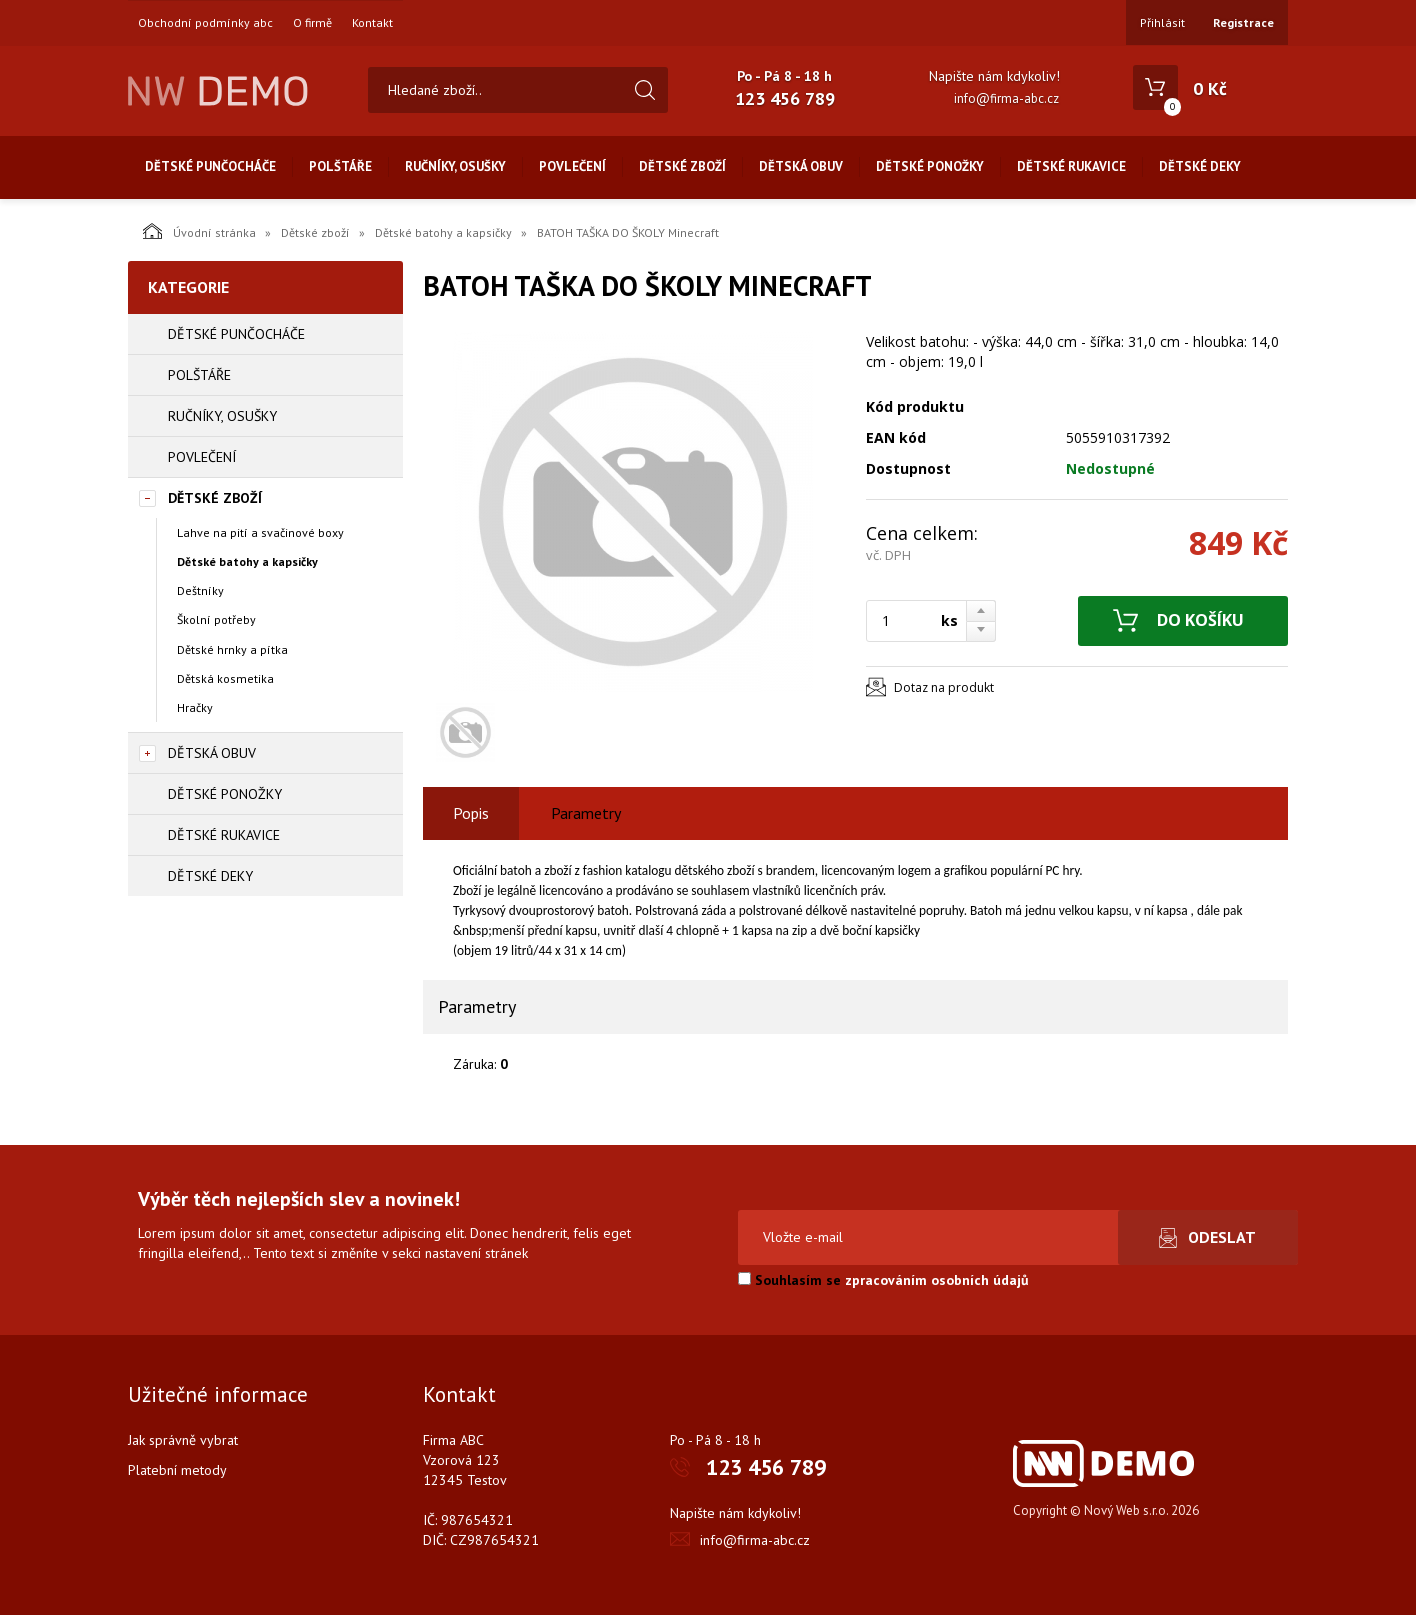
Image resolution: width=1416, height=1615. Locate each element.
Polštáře (340, 166)
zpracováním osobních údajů (937, 1280)
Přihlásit (1162, 22)
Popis (471, 813)
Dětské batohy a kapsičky (443, 232)
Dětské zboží (682, 166)
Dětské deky (1200, 166)
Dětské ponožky (930, 166)
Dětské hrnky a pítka (232, 649)
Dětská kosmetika (225, 678)
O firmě (312, 23)
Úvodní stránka (199, 231)
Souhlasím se (883, 1280)
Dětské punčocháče (210, 166)
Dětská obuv (801, 166)
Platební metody (177, 1470)
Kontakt (372, 23)
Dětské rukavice (1071, 166)
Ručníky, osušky (455, 166)
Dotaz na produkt (944, 687)
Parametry (586, 813)
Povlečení (572, 166)
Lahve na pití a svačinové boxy (260, 532)
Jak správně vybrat (183, 1440)
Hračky (195, 707)
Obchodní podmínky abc (205, 23)
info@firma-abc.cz (1006, 98)
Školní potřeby (216, 619)
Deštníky (200, 590)
